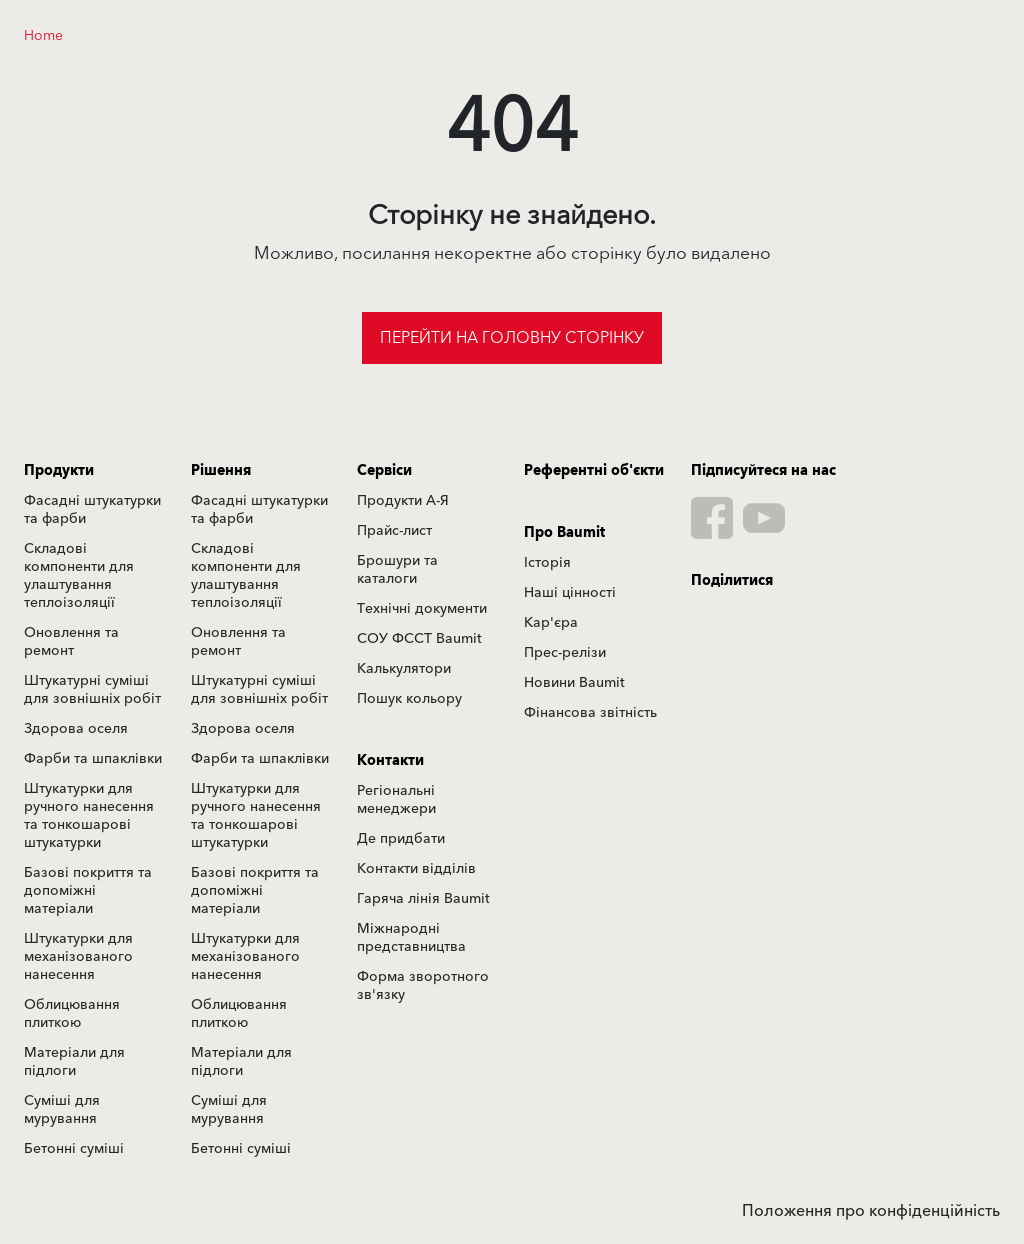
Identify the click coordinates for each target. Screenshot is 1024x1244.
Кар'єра (551, 623)
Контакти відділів (416, 869)
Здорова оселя (76, 729)
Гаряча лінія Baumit (423, 899)
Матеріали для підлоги (74, 1062)
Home (43, 36)
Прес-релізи (565, 653)
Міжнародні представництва (411, 938)
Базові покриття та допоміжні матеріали (88, 891)
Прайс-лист (394, 531)
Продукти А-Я (403, 501)
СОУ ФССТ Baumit (419, 639)
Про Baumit (564, 533)
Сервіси (384, 471)
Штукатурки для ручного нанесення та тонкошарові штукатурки (89, 816)
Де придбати (401, 839)
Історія (547, 563)
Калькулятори (404, 669)
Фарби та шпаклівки (93, 759)
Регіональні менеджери (396, 800)
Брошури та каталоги (397, 570)
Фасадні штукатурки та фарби (92, 510)
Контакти (390, 761)
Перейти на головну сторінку (512, 338)
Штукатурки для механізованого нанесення (78, 957)
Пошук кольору (409, 699)
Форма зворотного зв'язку (423, 986)
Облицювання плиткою (72, 1014)
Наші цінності (570, 593)
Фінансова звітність (590, 713)
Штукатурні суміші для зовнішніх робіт (92, 690)
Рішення (221, 471)
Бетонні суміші (74, 1149)
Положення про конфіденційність (871, 1211)
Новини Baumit (574, 683)
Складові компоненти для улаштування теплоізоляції (79, 576)
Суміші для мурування (62, 1110)
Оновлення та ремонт (71, 642)
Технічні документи (422, 609)
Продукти (59, 471)
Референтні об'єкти (594, 471)
